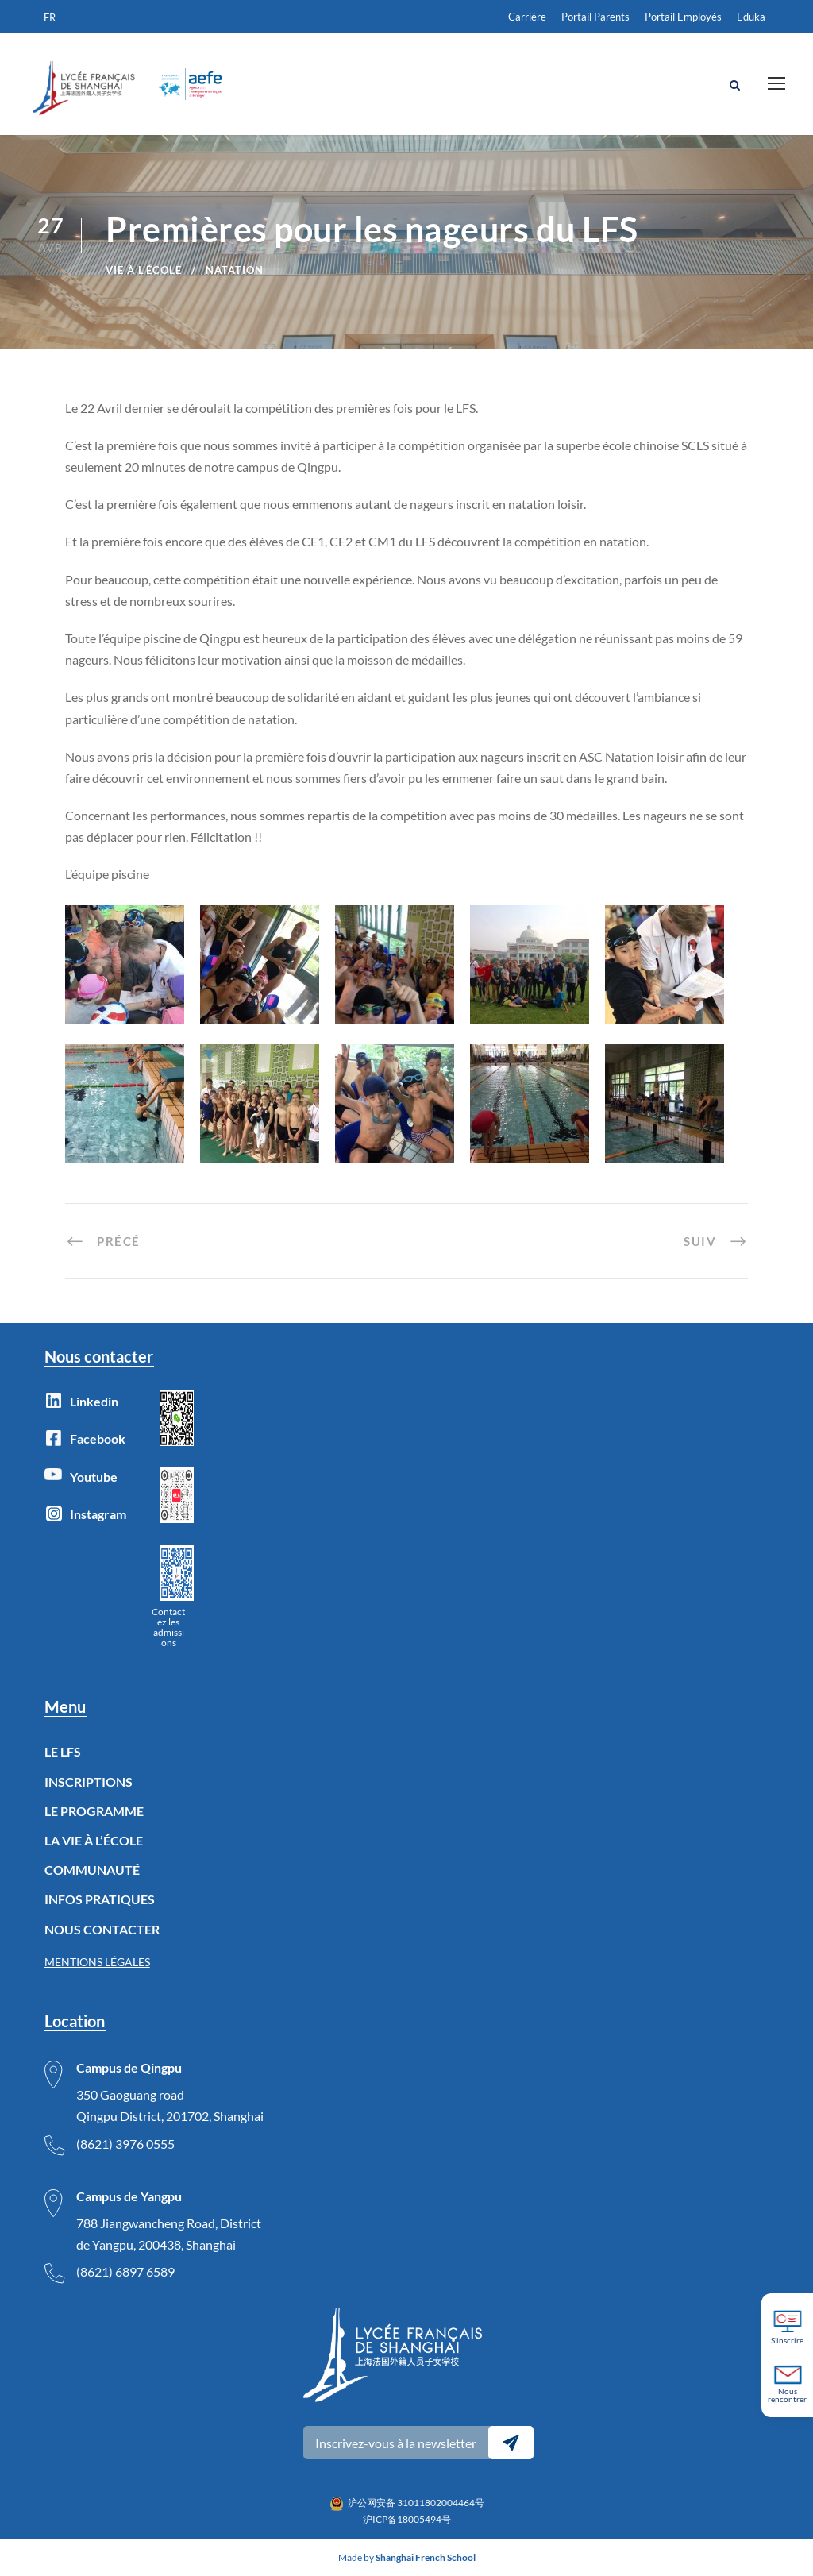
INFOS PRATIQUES (99, 1899)
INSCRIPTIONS (88, 1781)
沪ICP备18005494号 (407, 2519)
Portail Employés (683, 16)
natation (235, 270)
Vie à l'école (144, 270)
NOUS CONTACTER (102, 1929)
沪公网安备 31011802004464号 (416, 2503)
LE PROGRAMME (94, 1810)
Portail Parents (595, 16)
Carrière (527, 16)
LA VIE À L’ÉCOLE (93, 1840)
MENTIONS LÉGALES (97, 1962)
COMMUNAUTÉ (92, 1869)
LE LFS (62, 1751)
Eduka (751, 16)
